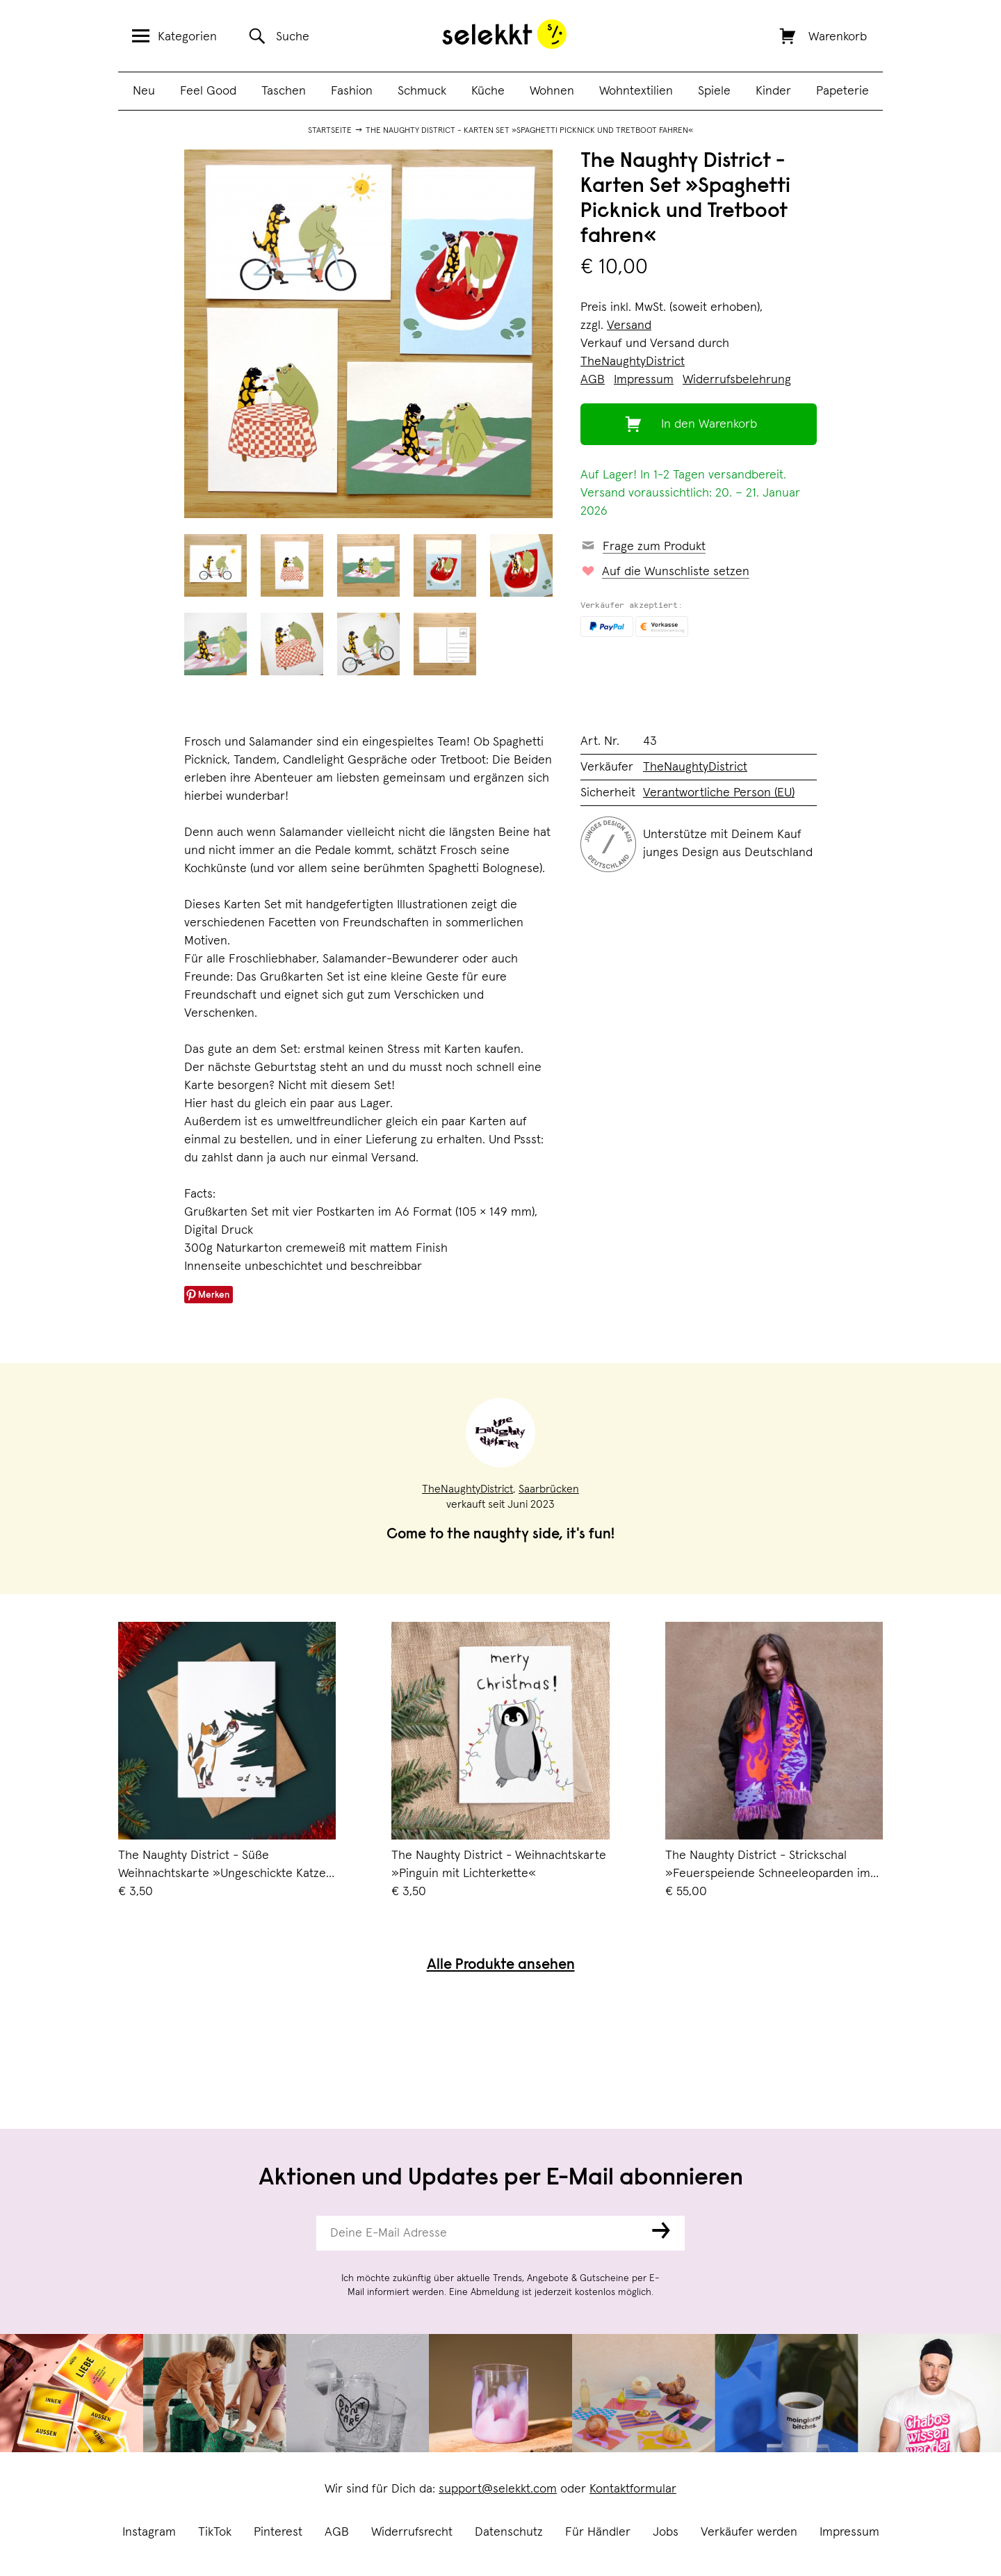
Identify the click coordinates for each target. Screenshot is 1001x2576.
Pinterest (278, 2532)
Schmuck (422, 91)
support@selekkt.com (498, 2489)
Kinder (773, 91)
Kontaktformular (632, 2489)
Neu (144, 91)
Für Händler (597, 2532)
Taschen (283, 91)
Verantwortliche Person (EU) (719, 793)
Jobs (665, 2532)
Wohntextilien (636, 91)
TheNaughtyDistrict (632, 361)
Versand (629, 325)
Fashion (352, 91)
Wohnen (552, 91)
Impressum (849, 2532)
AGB (337, 2532)
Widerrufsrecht (412, 2532)
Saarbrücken (549, 1489)
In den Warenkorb (709, 424)
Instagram (149, 2532)
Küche (488, 91)
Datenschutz (509, 2532)
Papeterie (842, 91)
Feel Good (208, 91)
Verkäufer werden (749, 2532)
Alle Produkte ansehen (501, 1965)
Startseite (330, 131)
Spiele (714, 91)
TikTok (214, 2532)
